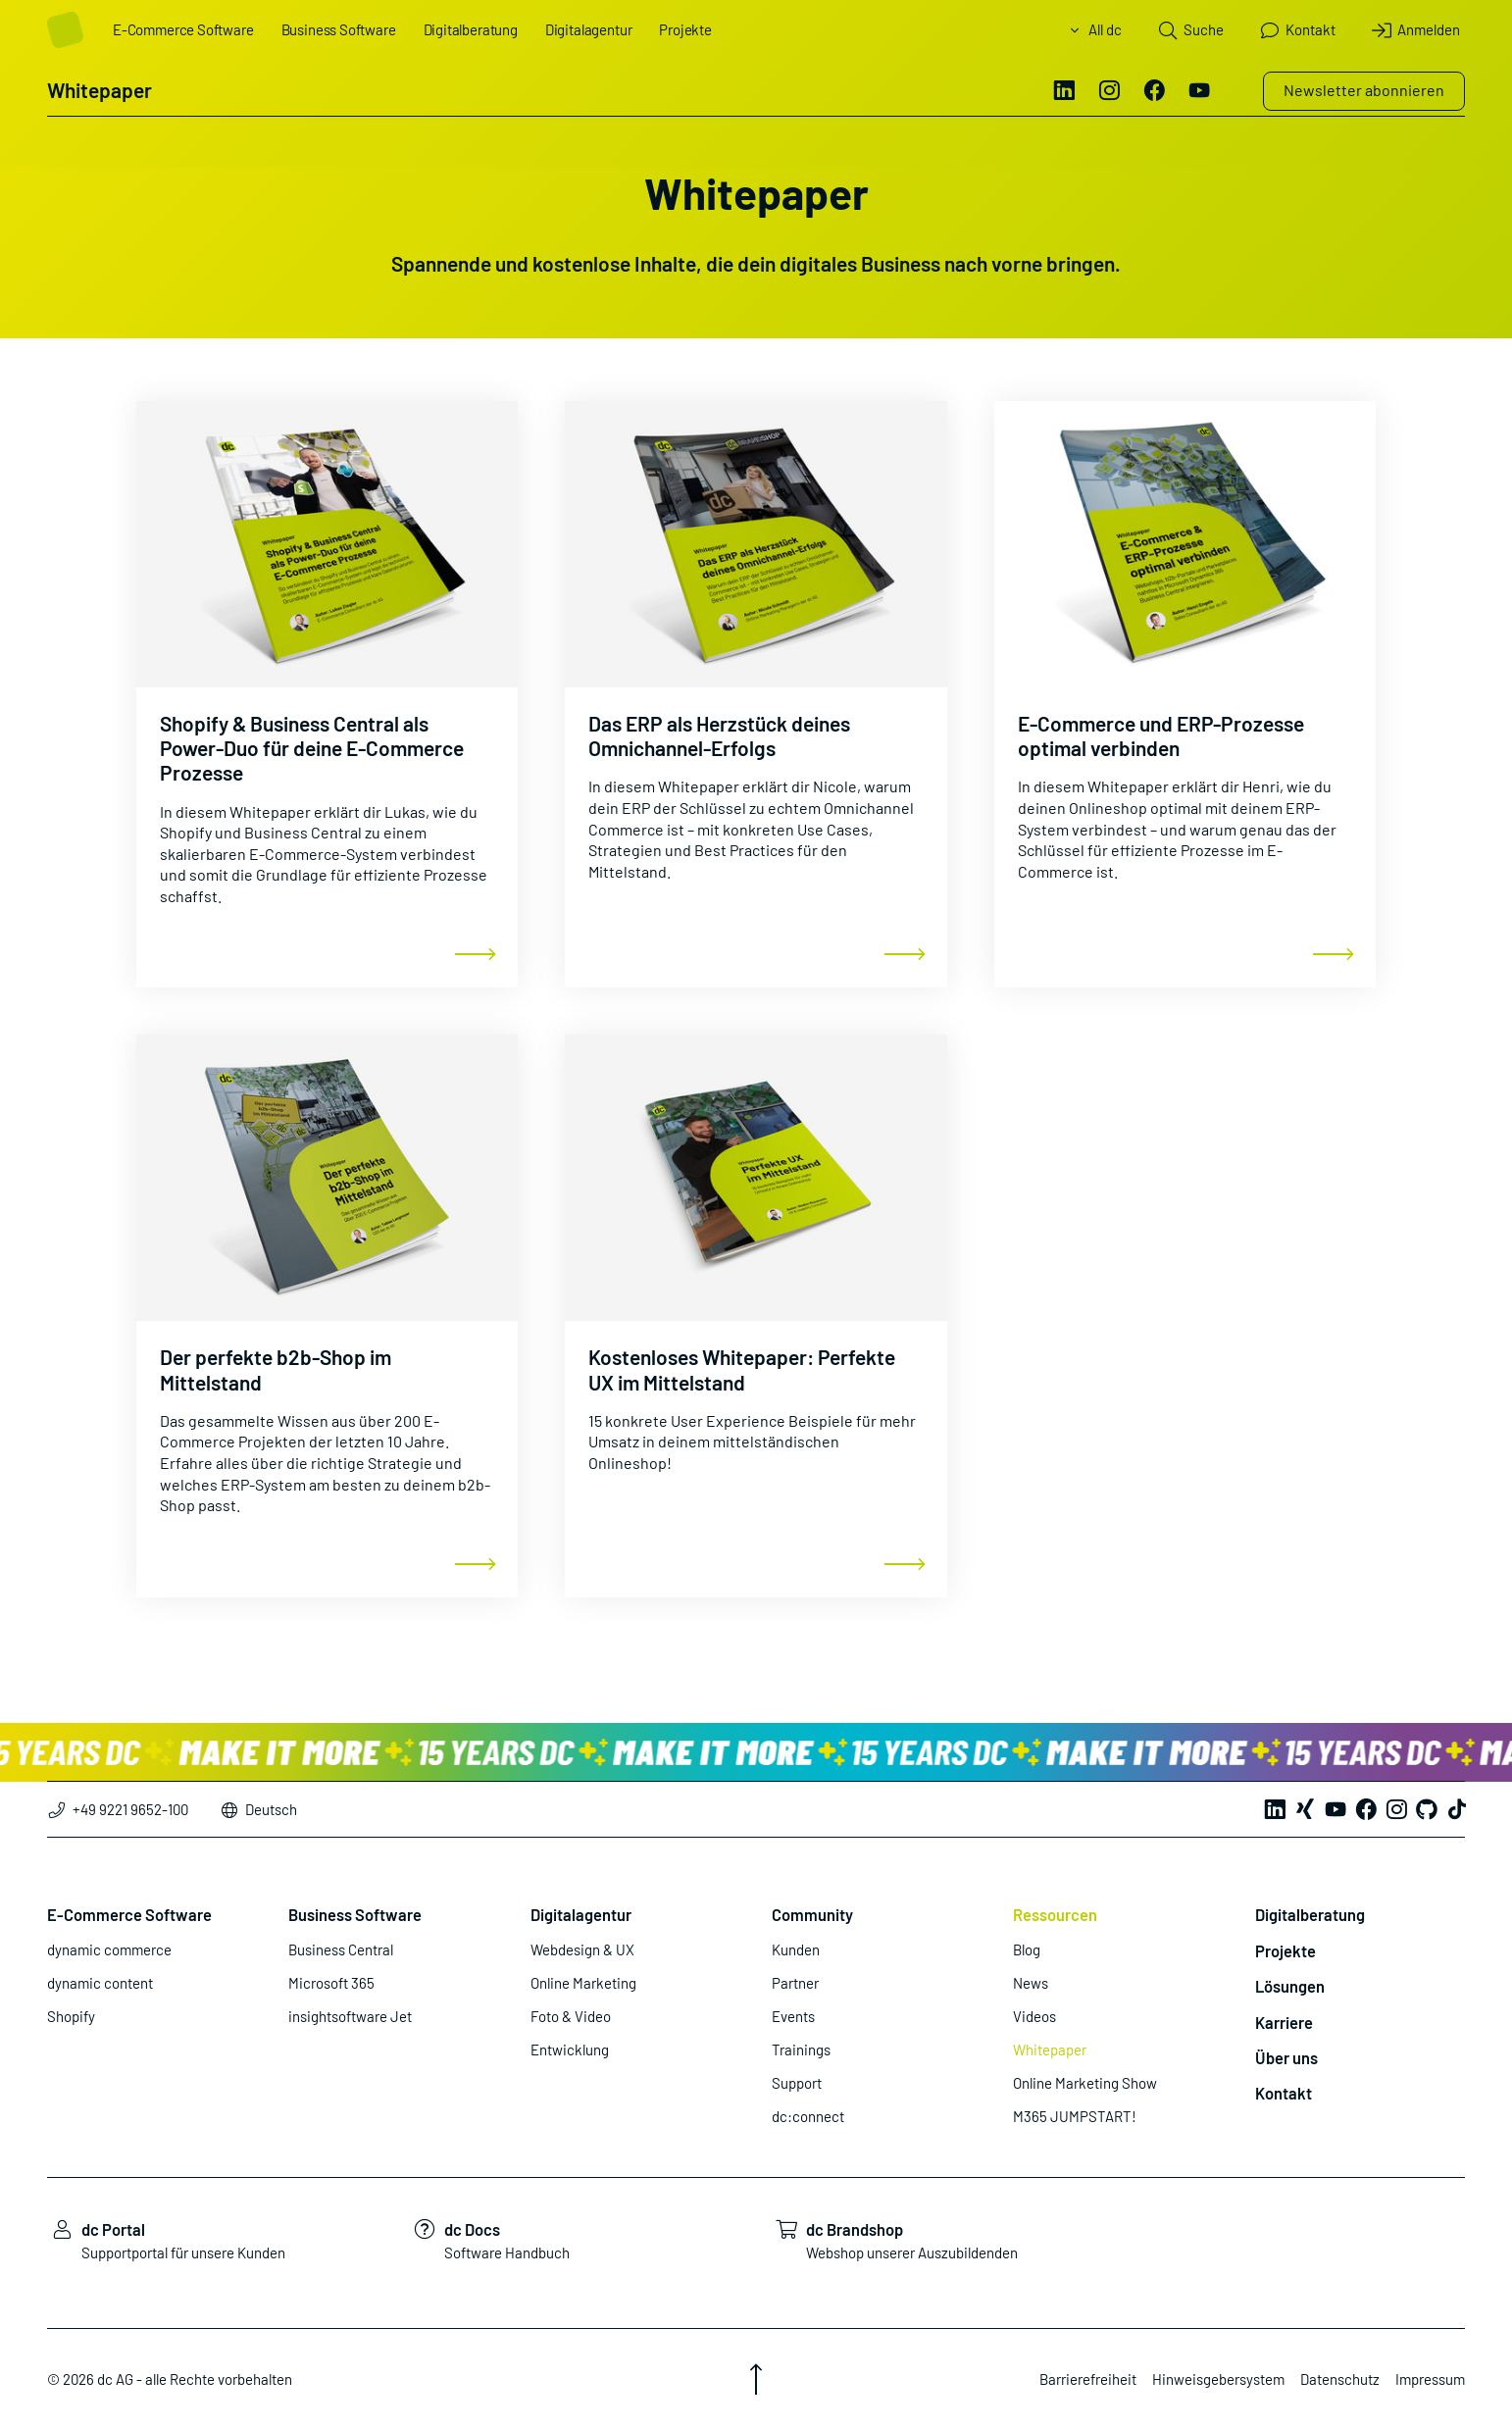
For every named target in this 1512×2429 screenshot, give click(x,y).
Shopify (71, 2016)
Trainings (801, 2049)
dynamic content (100, 1983)
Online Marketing (583, 1983)
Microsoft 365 (331, 1983)
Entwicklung (569, 2049)
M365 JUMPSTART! (1074, 2116)
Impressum (1430, 2379)
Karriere (1284, 2022)
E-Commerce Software (183, 29)
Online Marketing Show (1085, 2083)
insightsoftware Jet (350, 2016)
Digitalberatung (471, 29)
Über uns (1286, 2057)
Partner (795, 1983)
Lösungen (1290, 1986)
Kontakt (1283, 2092)
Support (797, 2083)
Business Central (340, 1949)
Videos (1034, 2016)
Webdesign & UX (582, 1949)
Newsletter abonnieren (1364, 89)
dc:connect (808, 2116)
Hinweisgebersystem (1218, 2379)
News (1030, 1983)
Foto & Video (570, 2016)
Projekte (685, 29)
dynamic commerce (109, 1949)
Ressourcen (1055, 1914)
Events (793, 2016)
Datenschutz (1340, 2379)
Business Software (338, 29)
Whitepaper (1049, 2049)
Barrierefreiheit (1087, 2379)
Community (812, 1914)
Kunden (796, 1949)
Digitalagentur (588, 29)
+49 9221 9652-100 (117, 1809)
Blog (1026, 1949)
